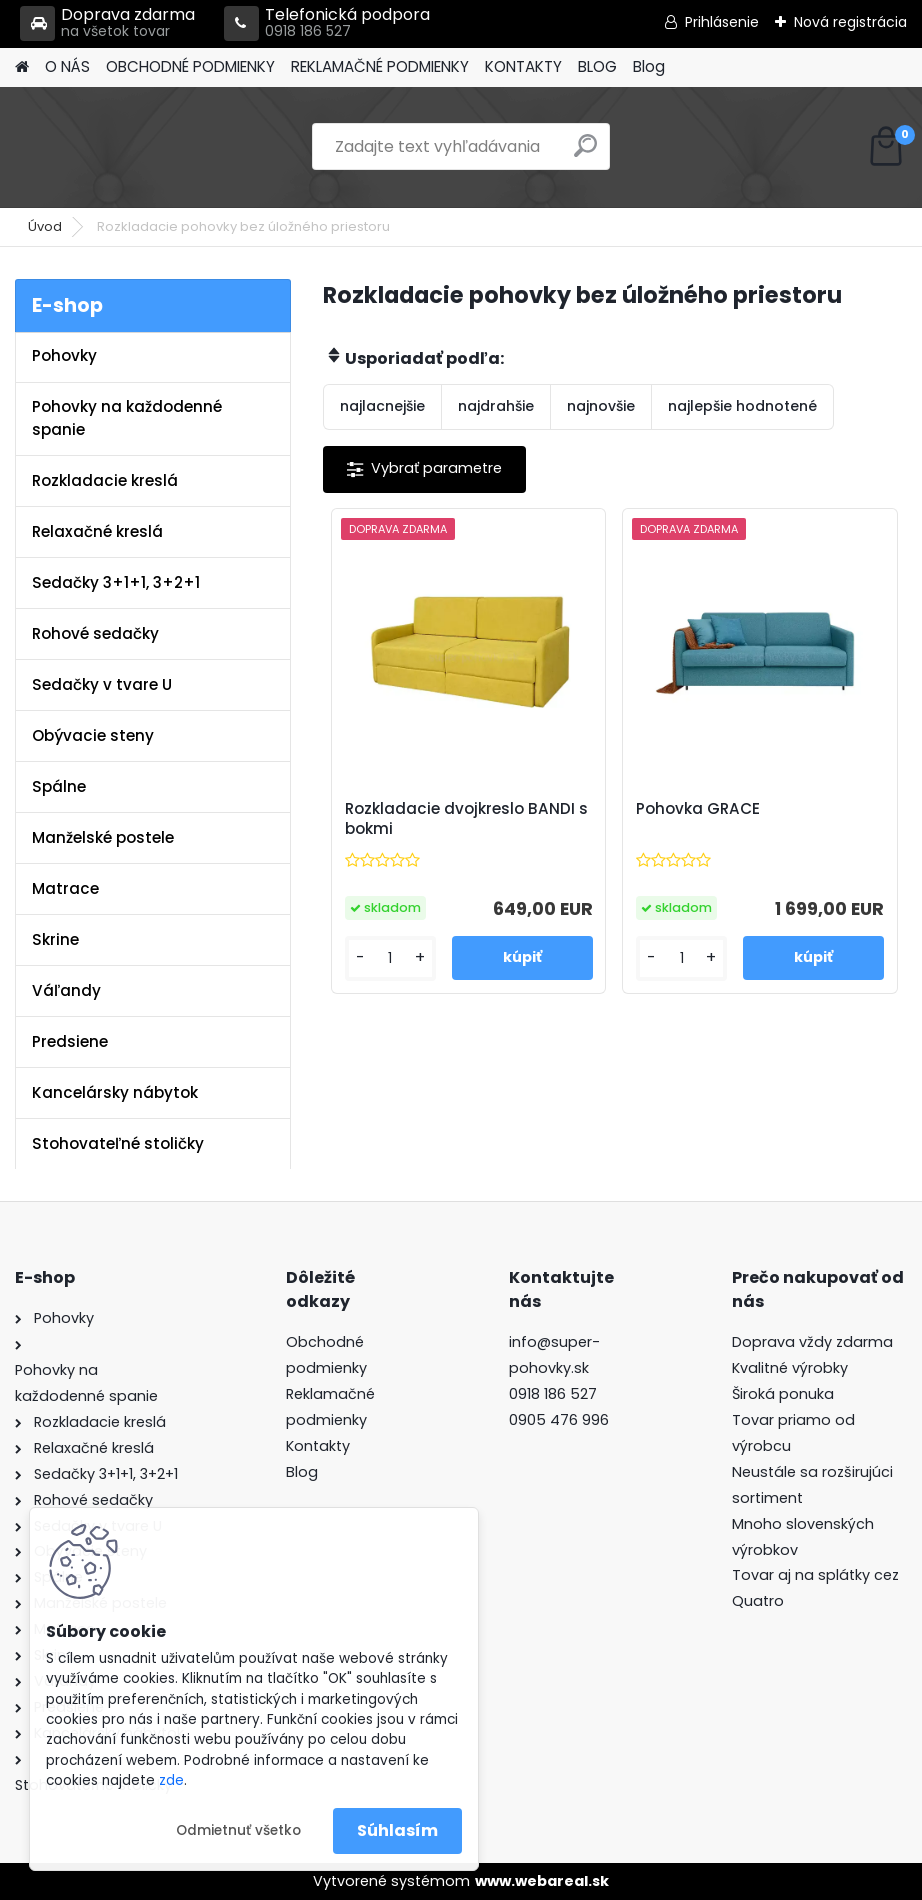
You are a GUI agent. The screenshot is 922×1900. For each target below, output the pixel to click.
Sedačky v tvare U (102, 684)
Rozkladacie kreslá (105, 480)
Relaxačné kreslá (97, 531)
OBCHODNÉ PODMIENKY (190, 66)
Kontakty (318, 1446)
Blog (649, 66)
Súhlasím (397, 1830)
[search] (585, 153)
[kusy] (390, 958)
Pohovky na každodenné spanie (127, 418)
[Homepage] (22, 67)
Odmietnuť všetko (238, 1830)
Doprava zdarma (107, 23)
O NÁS (67, 66)
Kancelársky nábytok (115, 1092)
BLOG (597, 66)
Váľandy (66, 990)
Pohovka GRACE (698, 809)
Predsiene (70, 1041)
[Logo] (152, 147)
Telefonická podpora (327, 23)
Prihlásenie (722, 22)
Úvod (45, 226)
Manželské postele (103, 837)
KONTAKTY (523, 66)
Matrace (65, 888)
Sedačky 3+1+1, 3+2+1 (116, 582)
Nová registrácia (850, 22)
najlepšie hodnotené (742, 406)
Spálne (59, 786)
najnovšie (601, 406)
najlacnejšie (382, 406)
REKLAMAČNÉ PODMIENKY (380, 66)
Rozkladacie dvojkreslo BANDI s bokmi (466, 819)
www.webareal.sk (542, 1881)
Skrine (55, 939)
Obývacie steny (93, 735)
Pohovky (64, 355)
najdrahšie (496, 406)
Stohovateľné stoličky (118, 1143)
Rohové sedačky (95, 633)
